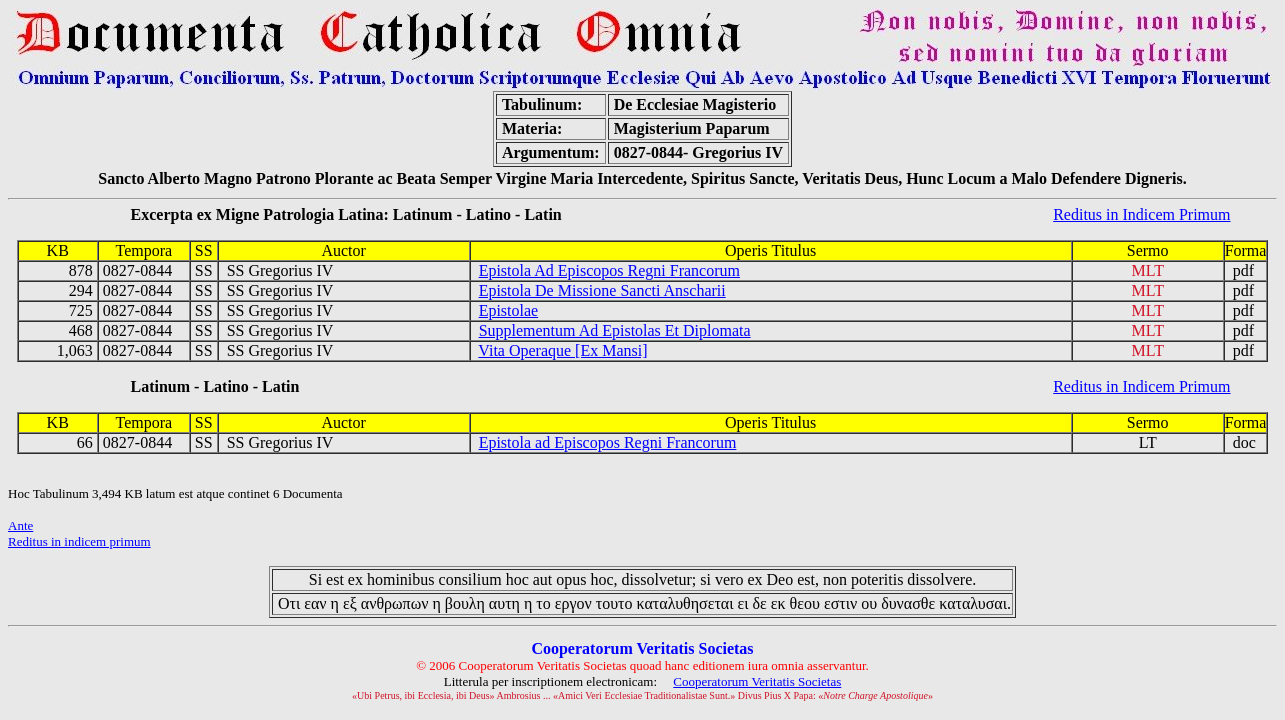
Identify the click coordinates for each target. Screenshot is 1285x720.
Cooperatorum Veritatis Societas (757, 681)
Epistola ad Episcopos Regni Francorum (608, 442)
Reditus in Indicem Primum (1141, 214)
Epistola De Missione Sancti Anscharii (602, 290)
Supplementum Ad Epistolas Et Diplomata (615, 330)
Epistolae (509, 310)
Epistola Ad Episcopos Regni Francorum (609, 270)
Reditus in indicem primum (79, 541)
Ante (20, 525)
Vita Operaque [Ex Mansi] (562, 350)
